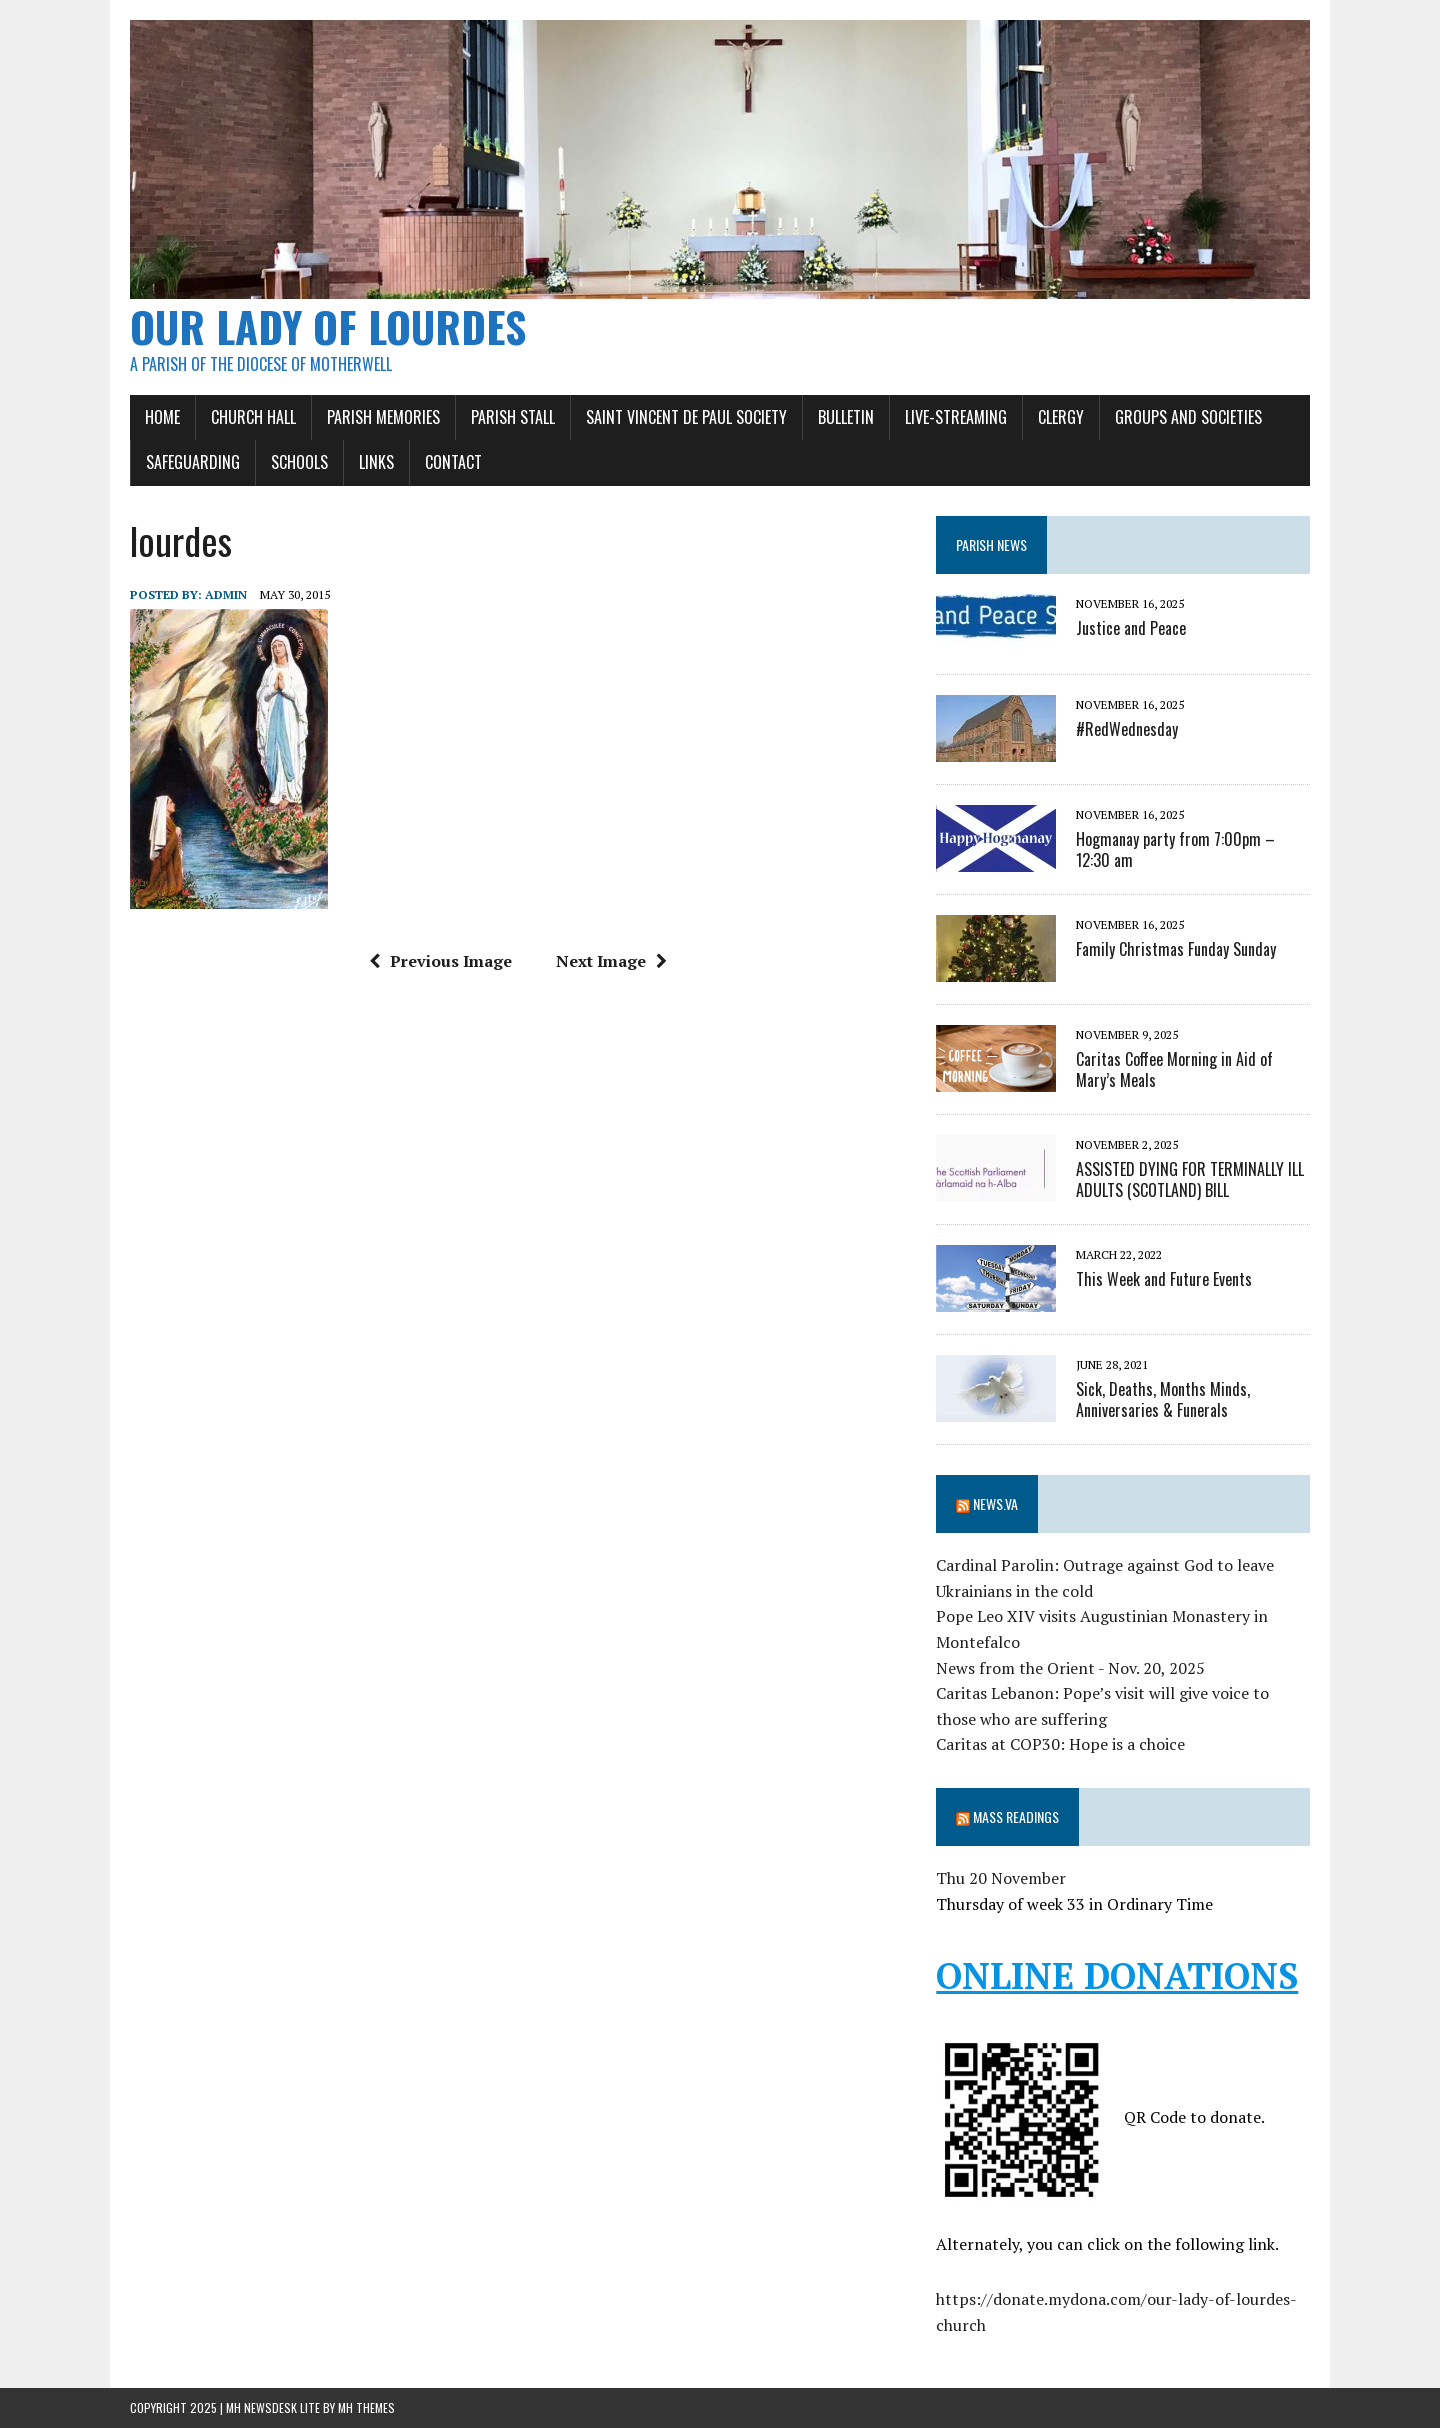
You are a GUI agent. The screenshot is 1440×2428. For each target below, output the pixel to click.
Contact (453, 462)
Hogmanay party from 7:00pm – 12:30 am (1175, 849)
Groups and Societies (1188, 417)
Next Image (611, 961)
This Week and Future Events (1164, 1279)
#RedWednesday (1127, 729)
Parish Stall (513, 417)
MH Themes (366, 2407)
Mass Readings (1016, 1816)
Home (162, 417)
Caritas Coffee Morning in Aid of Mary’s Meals (1174, 1069)
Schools (299, 462)
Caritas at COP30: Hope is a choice (1060, 1744)
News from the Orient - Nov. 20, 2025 (1070, 1668)
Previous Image (440, 961)
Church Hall (253, 417)
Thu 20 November (1001, 1878)
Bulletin (846, 417)
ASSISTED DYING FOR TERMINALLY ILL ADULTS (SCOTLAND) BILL (1190, 1179)
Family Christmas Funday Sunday (1176, 949)
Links (376, 462)
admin (226, 594)
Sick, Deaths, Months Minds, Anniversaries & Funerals (1163, 1399)
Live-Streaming (956, 417)
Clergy (1061, 417)
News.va (995, 1503)
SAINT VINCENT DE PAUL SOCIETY (686, 417)
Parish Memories (383, 417)
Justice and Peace (1131, 628)
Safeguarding (193, 462)
